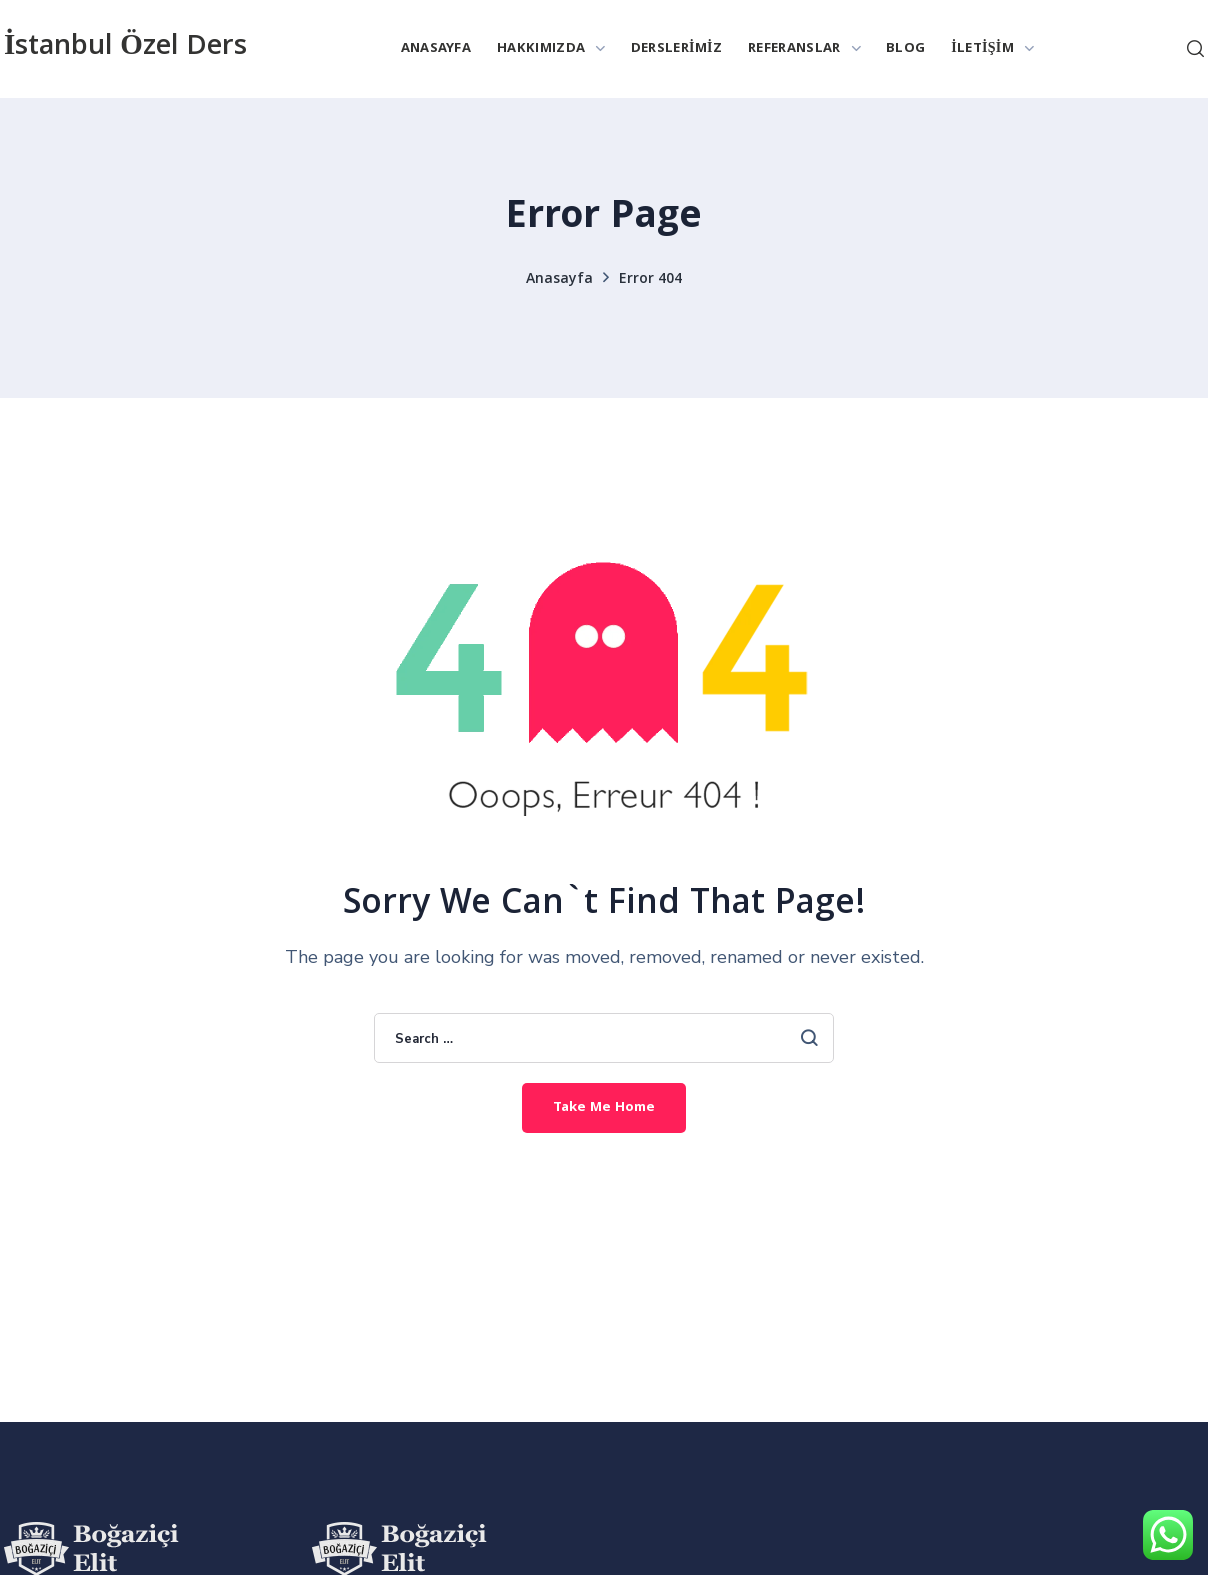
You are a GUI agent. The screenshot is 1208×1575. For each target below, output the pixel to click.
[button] (1195, 49)
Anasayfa (559, 280)
